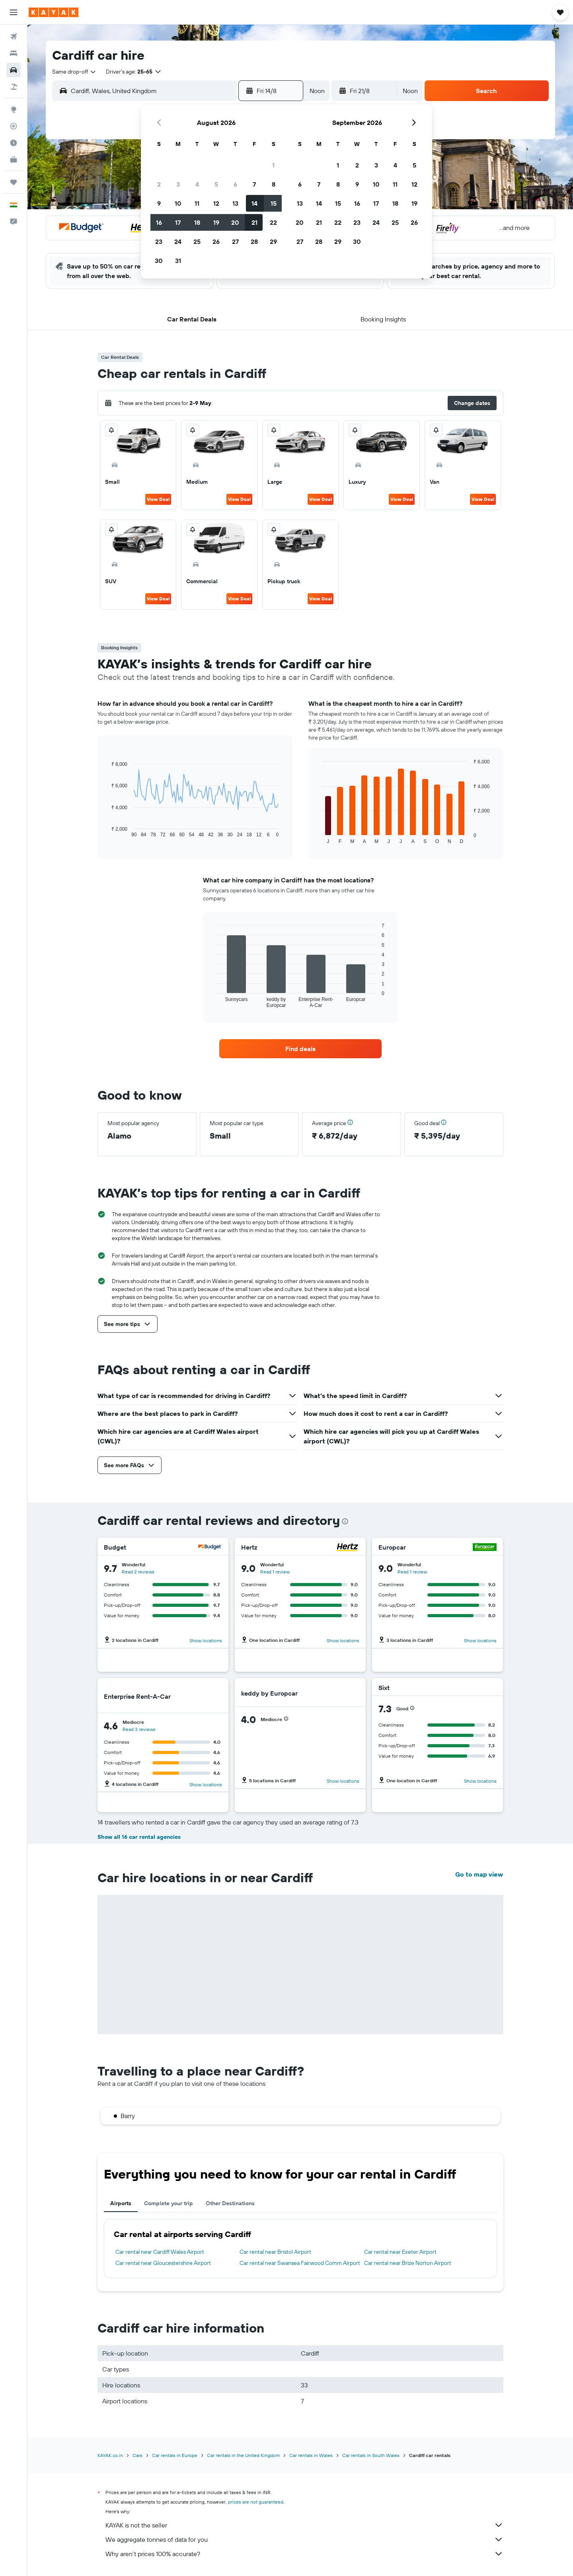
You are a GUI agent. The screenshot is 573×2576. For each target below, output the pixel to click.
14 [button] (254, 203)
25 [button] (197, 241)
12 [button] (216, 203)
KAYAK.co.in (110, 2455)
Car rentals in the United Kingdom (243, 2455)
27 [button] (235, 241)
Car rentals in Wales (311, 2455)
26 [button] (216, 241)
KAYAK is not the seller (304, 2525)
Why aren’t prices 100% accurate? (304, 2553)
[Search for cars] (13, 70)
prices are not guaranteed (255, 2502)
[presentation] (345, 1521)
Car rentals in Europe (174, 2455)
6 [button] (235, 184)
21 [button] (254, 222)
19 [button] (216, 222)
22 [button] (273, 222)
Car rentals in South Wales (371, 2455)
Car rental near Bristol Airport (275, 2251)
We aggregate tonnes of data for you (304, 2539)
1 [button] (273, 165)
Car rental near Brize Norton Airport (407, 2262)
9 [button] (159, 203)
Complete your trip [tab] (168, 2203)
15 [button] (274, 203)
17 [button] (178, 222)
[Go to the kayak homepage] (53, 12)
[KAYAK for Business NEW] (13, 159)
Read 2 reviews (138, 1572)
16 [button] (159, 222)
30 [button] (159, 261)
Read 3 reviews (139, 1729)
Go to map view (479, 1874)
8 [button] (273, 184)
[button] (13, 12)
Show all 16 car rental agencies (139, 1836)
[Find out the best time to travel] (13, 143)
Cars (137, 2455)
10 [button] (178, 203)
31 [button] (178, 261)
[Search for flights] (13, 37)
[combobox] (74, 72)
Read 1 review (275, 1572)
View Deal (158, 499)
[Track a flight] (13, 126)
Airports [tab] (120, 2203)
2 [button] (159, 184)
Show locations (205, 1640)
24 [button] (177, 241)
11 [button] (197, 203)
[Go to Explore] (13, 109)
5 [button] (216, 184)
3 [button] (178, 184)
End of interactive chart (212, 1001)
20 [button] (235, 222)
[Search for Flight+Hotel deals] (13, 87)
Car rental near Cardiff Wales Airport (159, 2251)
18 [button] (197, 222)
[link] (300, 1048)
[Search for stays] (13, 53)
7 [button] (254, 184)
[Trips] (13, 182)
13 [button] (235, 203)
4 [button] (197, 184)
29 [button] (273, 241)
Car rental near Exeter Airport (400, 2251)
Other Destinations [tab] (230, 2203)
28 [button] (254, 241)
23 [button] (158, 241)
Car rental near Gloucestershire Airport (163, 2262)
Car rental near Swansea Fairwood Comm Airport (300, 2262)
